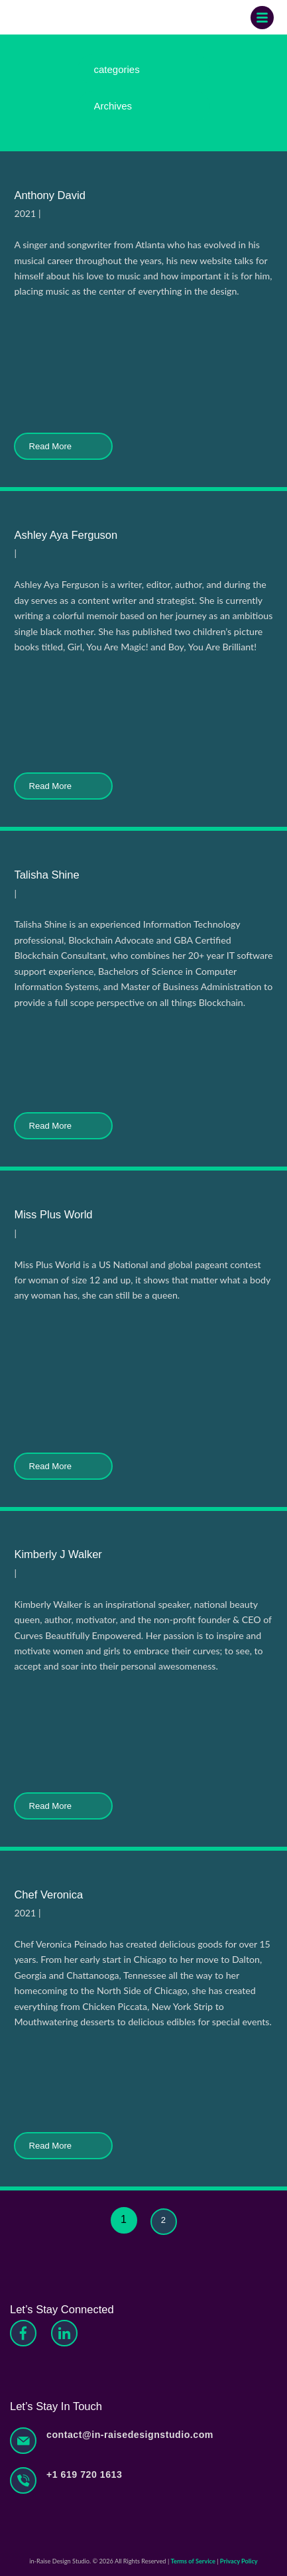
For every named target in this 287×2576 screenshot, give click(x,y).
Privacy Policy (239, 2561)
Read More (63, 446)
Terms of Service (193, 2561)
